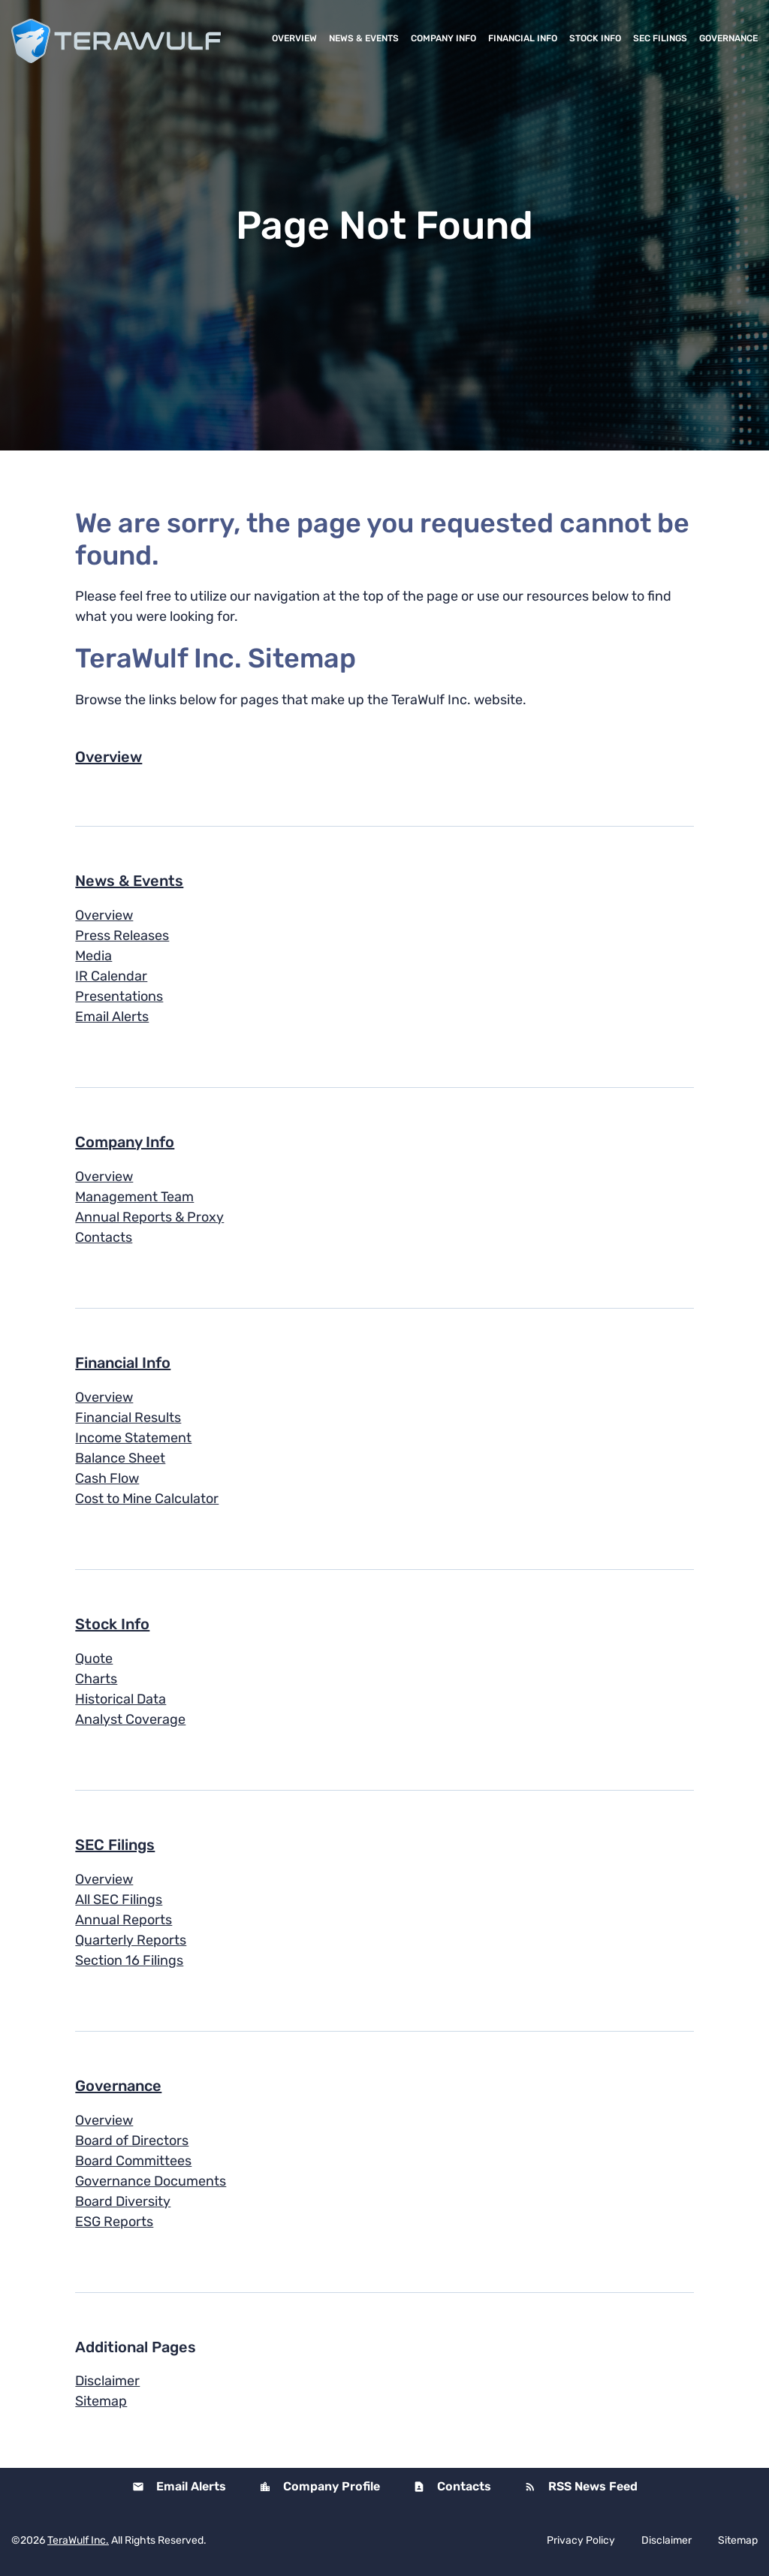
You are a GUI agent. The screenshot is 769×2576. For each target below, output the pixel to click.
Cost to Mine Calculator (147, 1498)
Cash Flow (107, 1478)
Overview (294, 38)
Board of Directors (131, 2140)
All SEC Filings (118, 1899)
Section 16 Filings (129, 1960)
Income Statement (133, 1438)
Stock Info (595, 38)
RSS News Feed (591, 2486)
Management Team (134, 1197)
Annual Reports (123, 1920)
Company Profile (330, 2486)
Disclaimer (107, 2381)
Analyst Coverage (130, 1719)
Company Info (443, 38)
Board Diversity (122, 2201)
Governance (728, 38)
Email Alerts (112, 1016)
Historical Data (120, 1699)
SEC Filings (660, 38)
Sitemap (101, 2401)
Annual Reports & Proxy (149, 1217)
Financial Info (522, 38)
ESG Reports (114, 2221)
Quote (94, 1658)
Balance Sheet (120, 1458)
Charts (96, 1679)
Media (93, 956)
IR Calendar (111, 976)
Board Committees (133, 2161)
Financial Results (128, 1417)
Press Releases (122, 935)
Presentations (119, 996)
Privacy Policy (581, 2540)
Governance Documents (150, 2181)
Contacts (103, 1237)
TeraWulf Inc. (78, 2540)
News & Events (364, 38)
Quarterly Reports (130, 1940)
